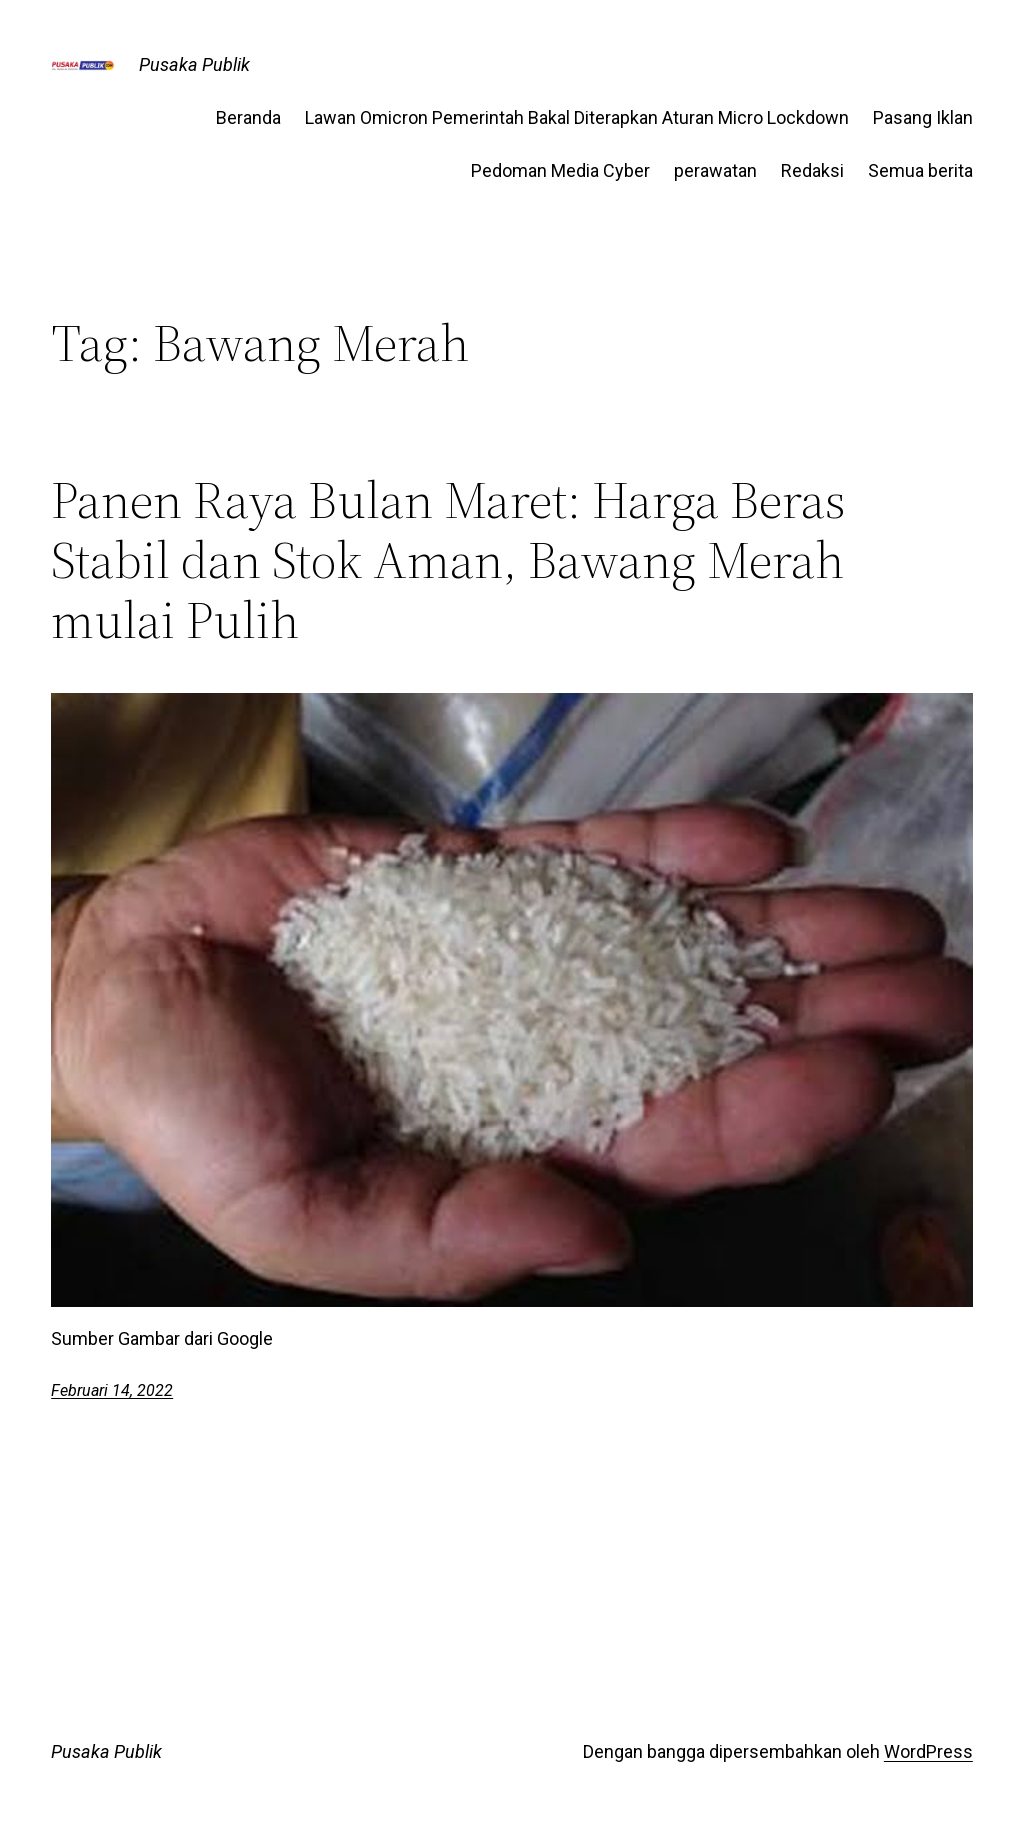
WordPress (928, 1751)
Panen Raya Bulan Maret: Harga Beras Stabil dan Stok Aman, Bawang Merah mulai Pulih (448, 559)
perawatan (715, 170)
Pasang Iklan (923, 117)
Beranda (248, 117)
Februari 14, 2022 (112, 1390)
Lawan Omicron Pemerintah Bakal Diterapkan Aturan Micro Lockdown (577, 117)
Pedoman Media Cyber (560, 170)
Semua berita (920, 170)
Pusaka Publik (194, 64)
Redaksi (812, 170)
